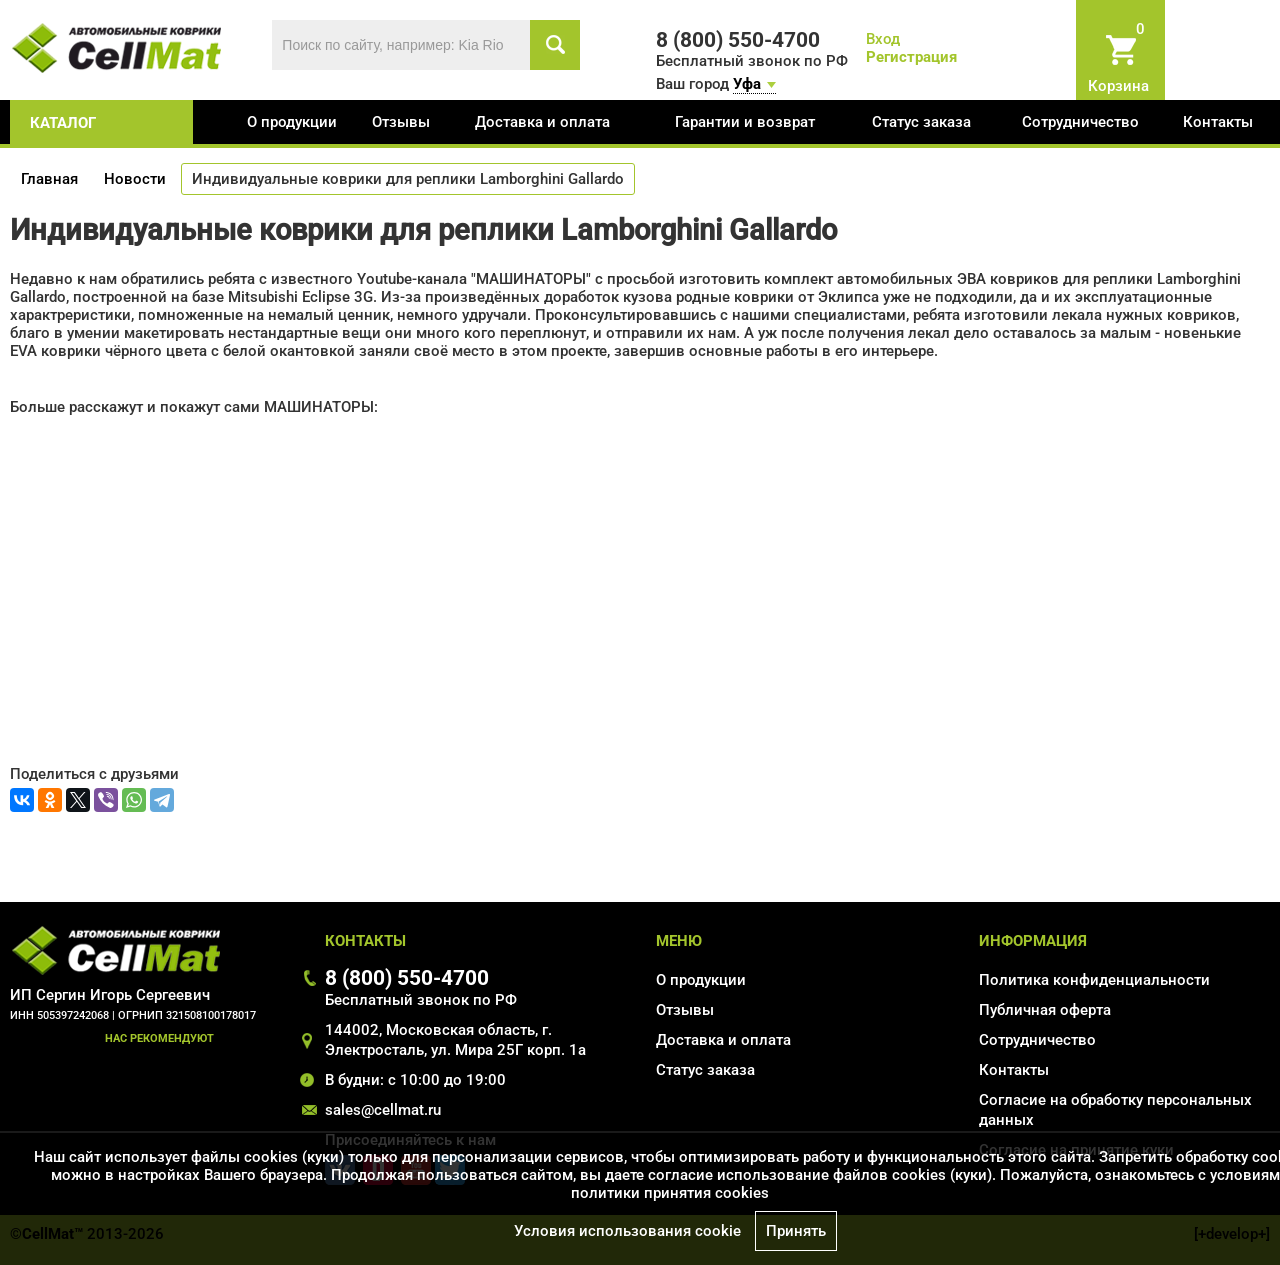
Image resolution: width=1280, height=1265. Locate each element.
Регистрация (911, 57)
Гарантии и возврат (745, 122)
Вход (883, 39)
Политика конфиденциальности (1094, 980)
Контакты (1218, 122)
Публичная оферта (1045, 1010)
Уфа (747, 84)
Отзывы (401, 122)
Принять (796, 1231)
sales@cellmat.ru (383, 1110)
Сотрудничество (1080, 122)
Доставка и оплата (542, 122)
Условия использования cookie (627, 1231)
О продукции (292, 122)
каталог (63, 123)
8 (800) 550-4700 (407, 977)
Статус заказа (921, 122)
